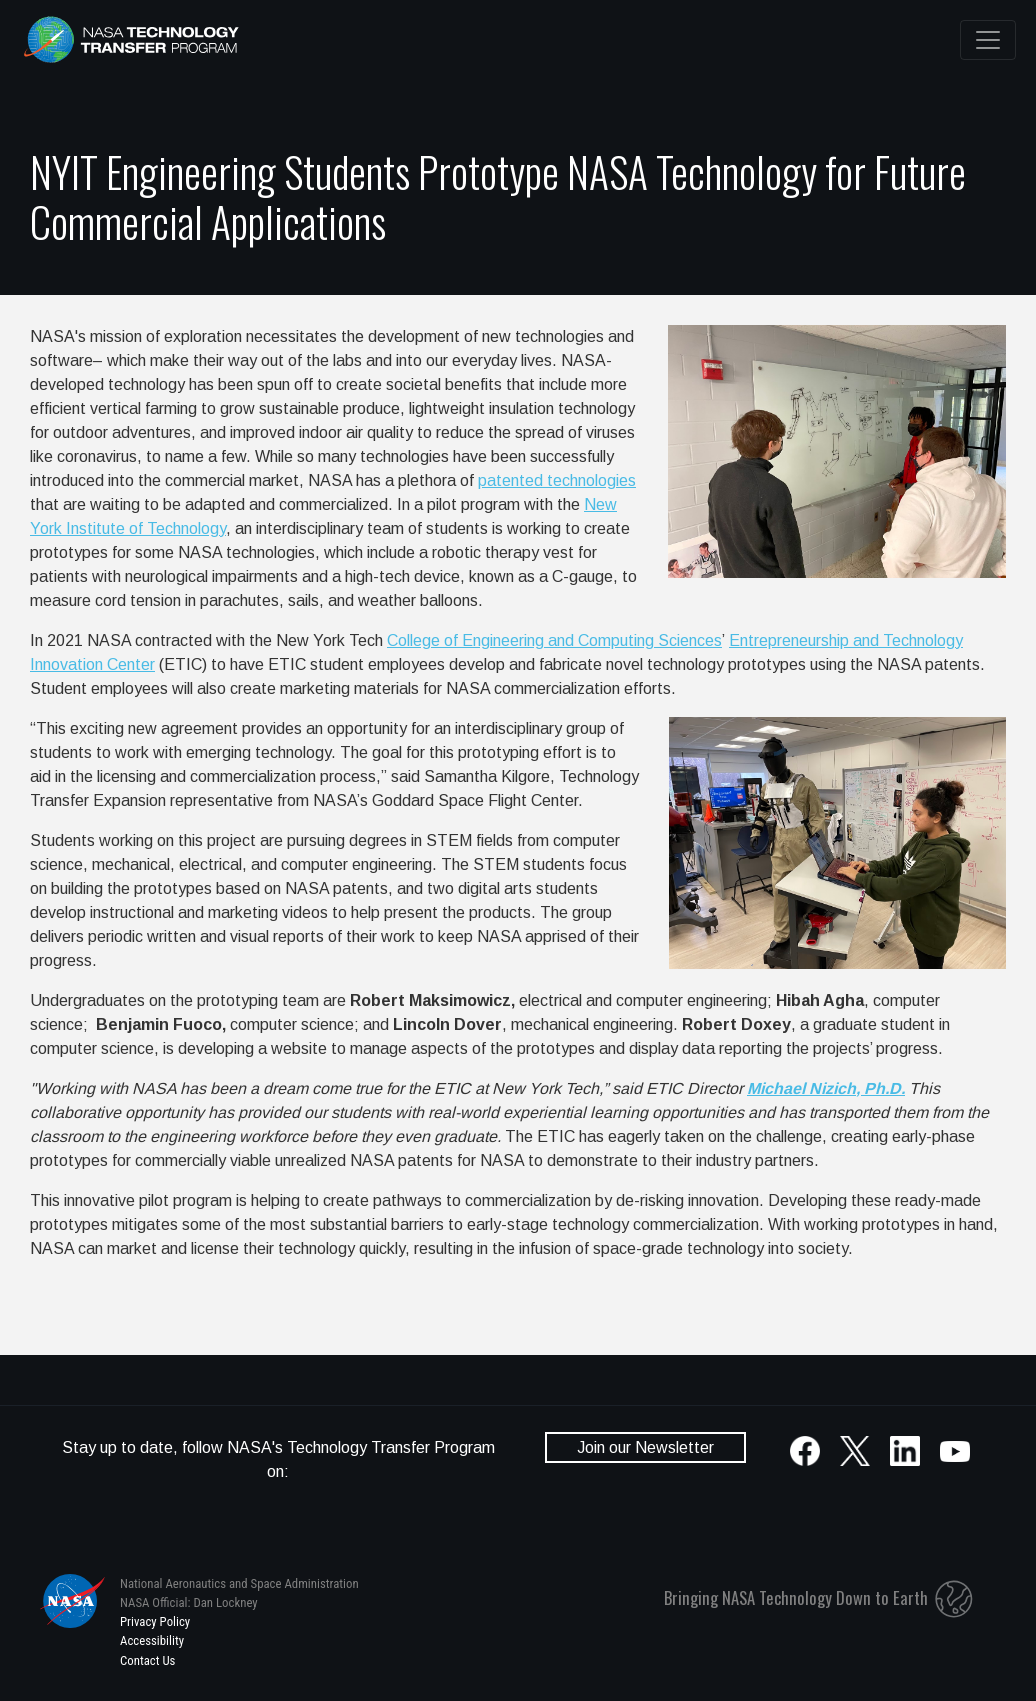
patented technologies (557, 480)
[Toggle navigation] (988, 40)
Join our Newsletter (645, 1447)
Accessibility (152, 1640)
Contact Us (147, 1660)
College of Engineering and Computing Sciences (554, 640)
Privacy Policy (155, 1621)
